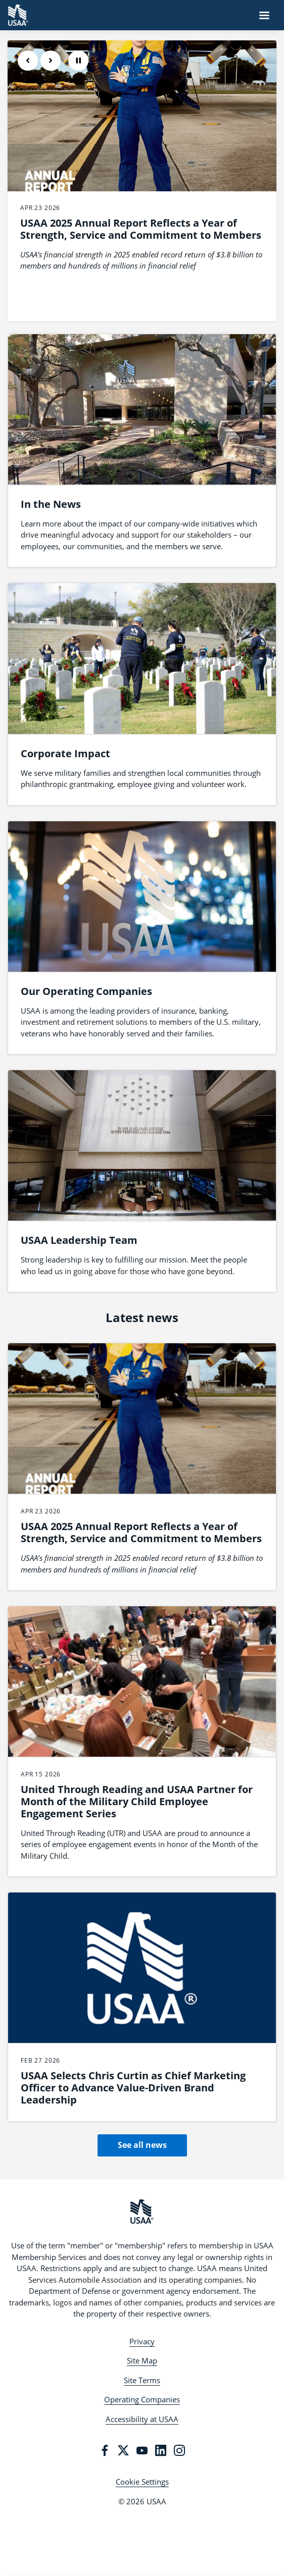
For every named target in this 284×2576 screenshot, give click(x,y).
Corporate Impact (65, 753)
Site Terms (142, 2380)
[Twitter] (123, 2450)
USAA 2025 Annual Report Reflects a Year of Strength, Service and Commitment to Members (140, 229)
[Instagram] (179, 2450)
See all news (142, 2144)
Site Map (142, 2360)
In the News (51, 504)
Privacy (142, 2341)
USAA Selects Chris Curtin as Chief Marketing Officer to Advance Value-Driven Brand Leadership (133, 2088)
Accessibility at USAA (142, 2419)
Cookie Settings (142, 2482)
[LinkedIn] (160, 2450)
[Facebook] (104, 2450)
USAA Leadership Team (79, 1240)
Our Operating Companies (86, 991)
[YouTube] (142, 2450)
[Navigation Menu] (264, 15)
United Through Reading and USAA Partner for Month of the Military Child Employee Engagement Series (137, 1801)
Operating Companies (142, 2399)
